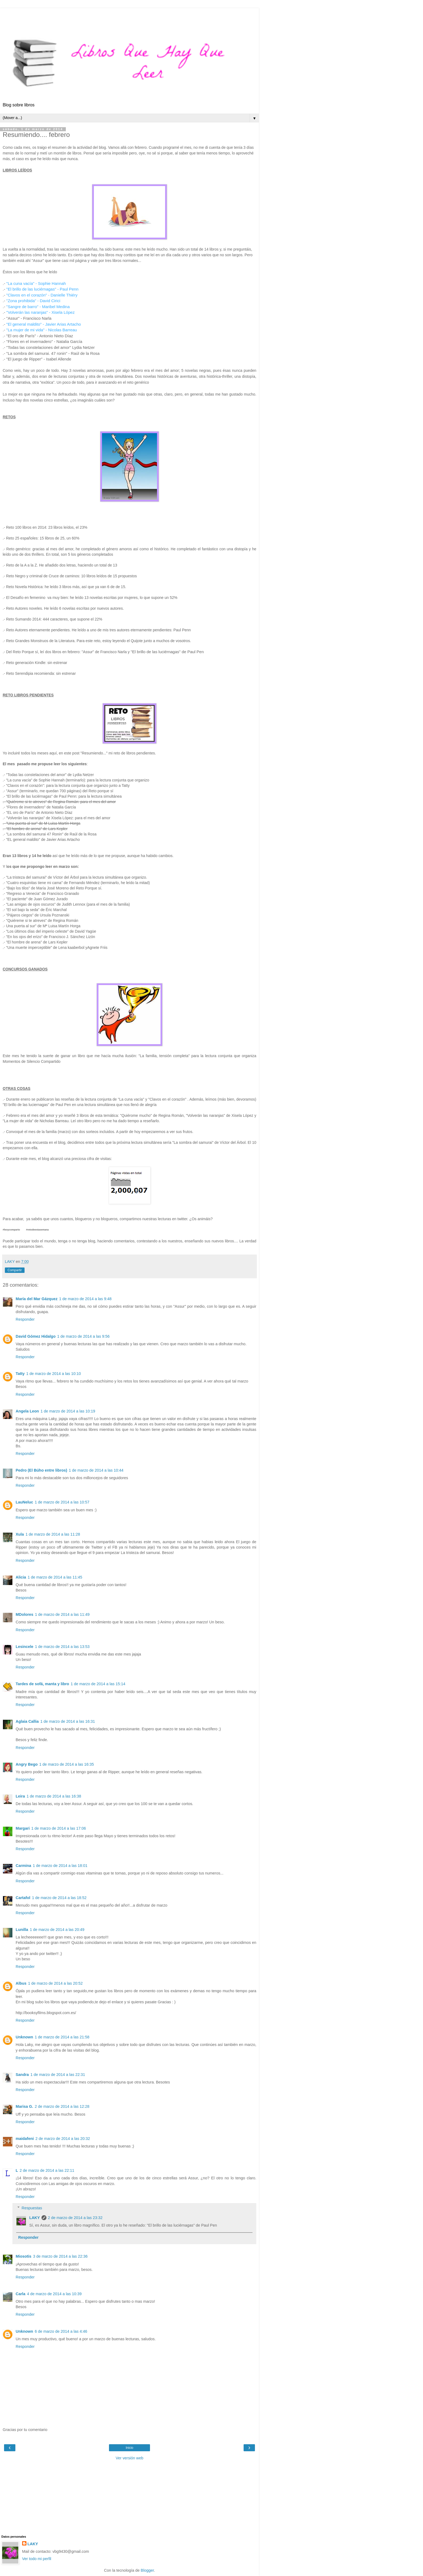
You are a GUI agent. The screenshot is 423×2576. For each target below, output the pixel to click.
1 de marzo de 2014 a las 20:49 (57, 1929)
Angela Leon (27, 1411)
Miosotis (23, 2256)
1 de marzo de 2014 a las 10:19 (67, 1411)
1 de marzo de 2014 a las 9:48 (85, 1299)
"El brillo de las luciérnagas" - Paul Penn (42, 289)
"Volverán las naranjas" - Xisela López (40, 312)
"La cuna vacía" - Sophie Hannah (36, 283)
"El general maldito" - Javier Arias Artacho (43, 324)
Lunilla (22, 1929)
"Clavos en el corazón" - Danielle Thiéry (41, 295)
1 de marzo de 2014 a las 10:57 (62, 1502)
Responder (25, 1319)
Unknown (24, 2037)
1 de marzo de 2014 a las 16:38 (53, 1796)
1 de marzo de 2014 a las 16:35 (66, 1764)
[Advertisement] (129, 15)
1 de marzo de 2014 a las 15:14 (98, 1684)
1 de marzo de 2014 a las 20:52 (55, 1983)
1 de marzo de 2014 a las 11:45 (55, 1577)
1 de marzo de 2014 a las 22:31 (57, 2074)
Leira (20, 1796)
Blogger (147, 2570)
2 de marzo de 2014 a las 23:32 (75, 2218)
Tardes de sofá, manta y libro (42, 1684)
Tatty (20, 1373)
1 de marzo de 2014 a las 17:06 (58, 1828)
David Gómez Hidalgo (36, 1336)
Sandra (22, 2074)
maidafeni (25, 2138)
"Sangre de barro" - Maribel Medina (38, 306)
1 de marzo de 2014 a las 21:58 (62, 2037)
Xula (20, 1534)
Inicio (129, 2448)
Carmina (23, 1865)
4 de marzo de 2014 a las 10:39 (54, 2294)
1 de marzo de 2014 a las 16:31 (67, 1721)
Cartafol (23, 1898)
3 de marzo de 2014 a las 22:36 (60, 2256)
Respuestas (32, 2208)
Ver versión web (129, 2458)
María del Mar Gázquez (36, 1299)
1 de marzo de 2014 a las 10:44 (96, 1470)
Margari (23, 1828)
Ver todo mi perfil (36, 2559)
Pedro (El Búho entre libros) (41, 1470)
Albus (21, 1983)
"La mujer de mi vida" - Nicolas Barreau (41, 330)
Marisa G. (24, 2106)
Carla (20, 2294)
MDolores (24, 1614)
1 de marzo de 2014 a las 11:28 (52, 1534)
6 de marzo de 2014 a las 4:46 (61, 2331)
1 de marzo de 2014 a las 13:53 (62, 1646)
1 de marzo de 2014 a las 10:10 (53, 1373)
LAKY (34, 2218)
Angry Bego (27, 1764)
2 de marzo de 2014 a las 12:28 (62, 2106)
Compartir (15, 1270)
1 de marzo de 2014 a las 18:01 (60, 1865)
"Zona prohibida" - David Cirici (33, 300)
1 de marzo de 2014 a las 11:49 (62, 1614)
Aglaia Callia (27, 1721)
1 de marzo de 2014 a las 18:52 (59, 1898)
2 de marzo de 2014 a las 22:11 (47, 2170)
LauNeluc (24, 1502)
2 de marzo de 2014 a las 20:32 (62, 2138)
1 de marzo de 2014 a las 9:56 (83, 1336)
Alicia (21, 1577)
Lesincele (24, 1646)
